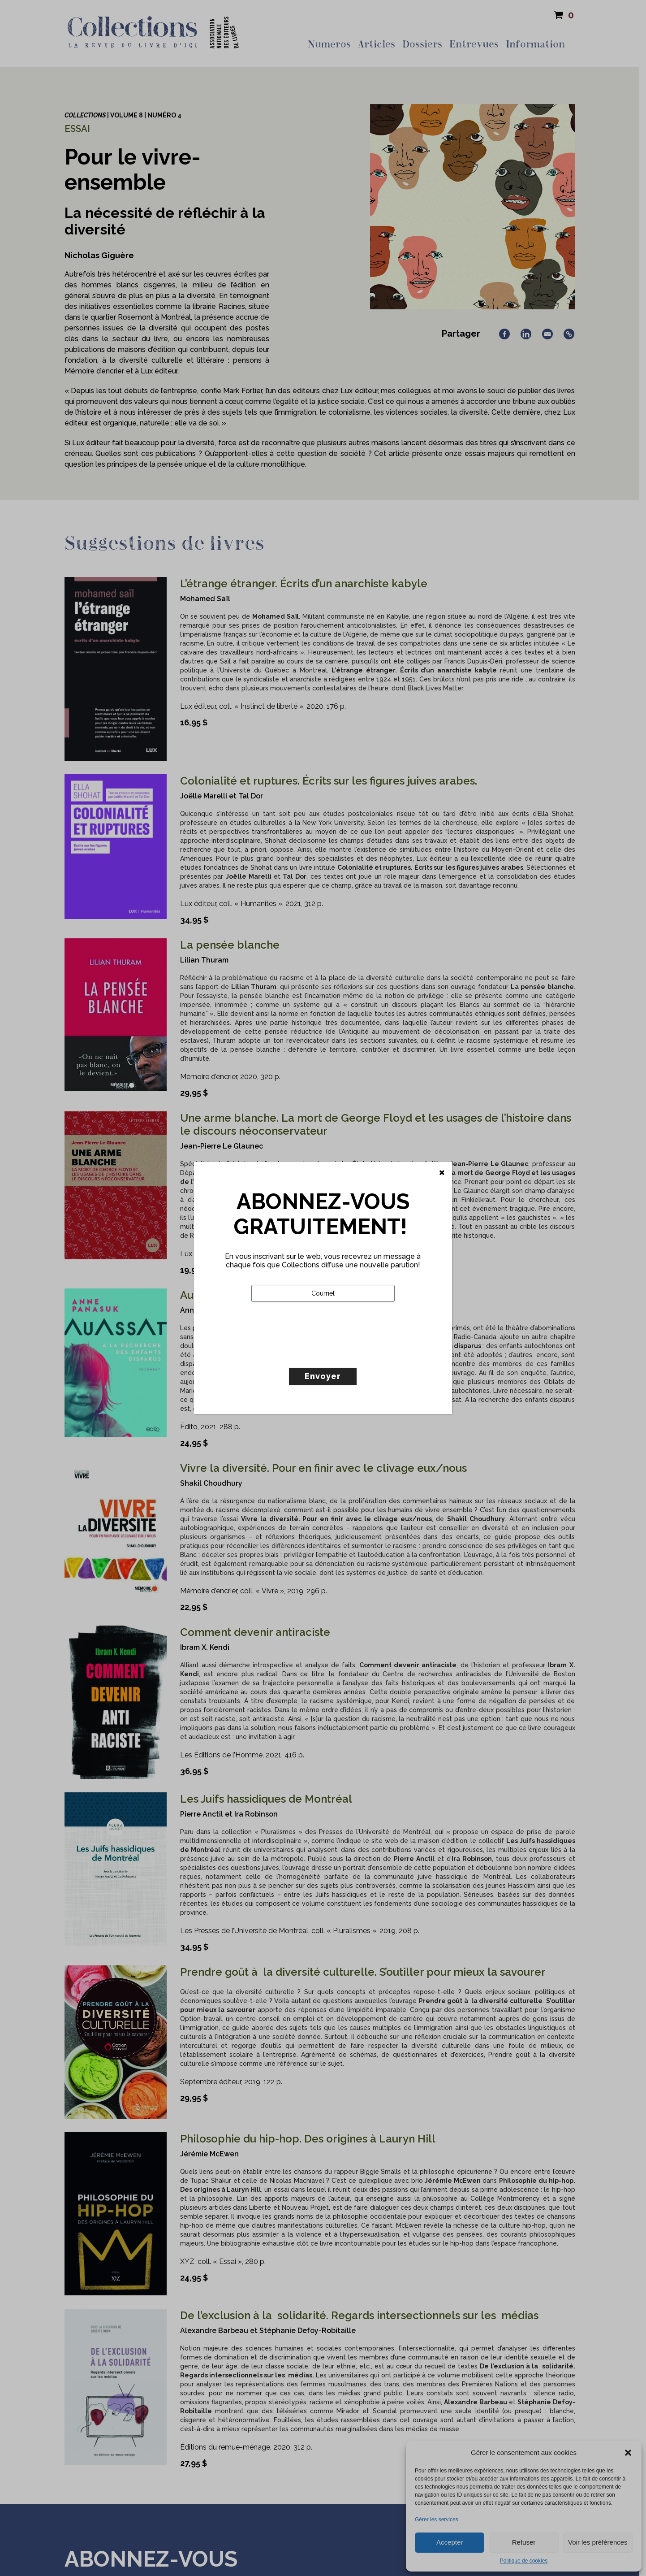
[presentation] (319, 1353)
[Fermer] (442, 1173)
